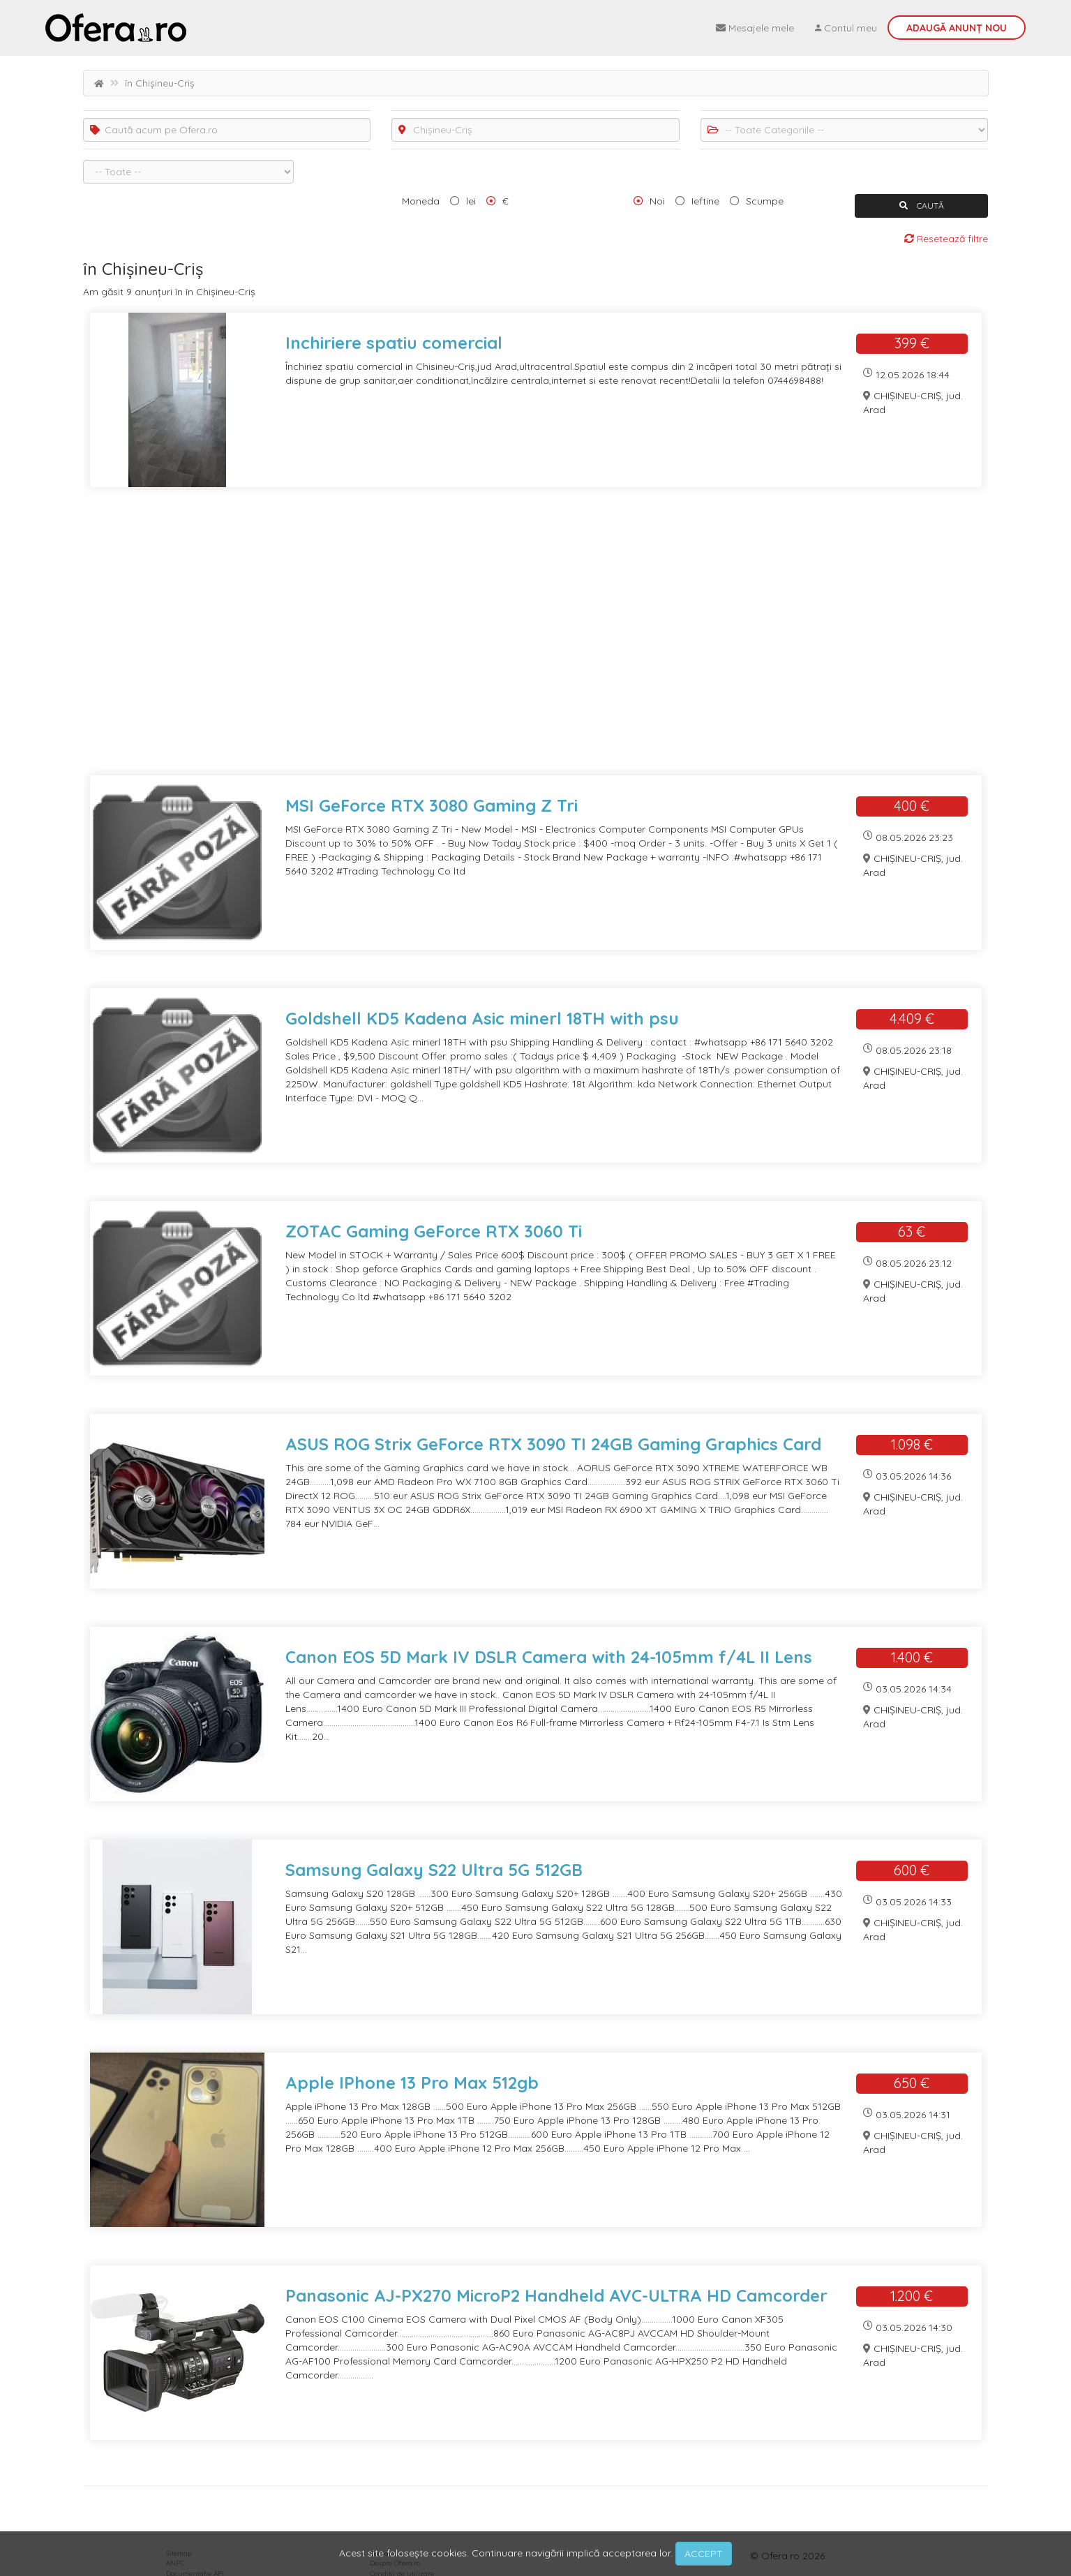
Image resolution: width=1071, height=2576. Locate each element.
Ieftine (705, 201)
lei (471, 201)
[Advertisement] (501, 640)
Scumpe (765, 201)
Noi (657, 201)
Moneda (421, 201)
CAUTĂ (921, 205)
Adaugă (956, 28)
